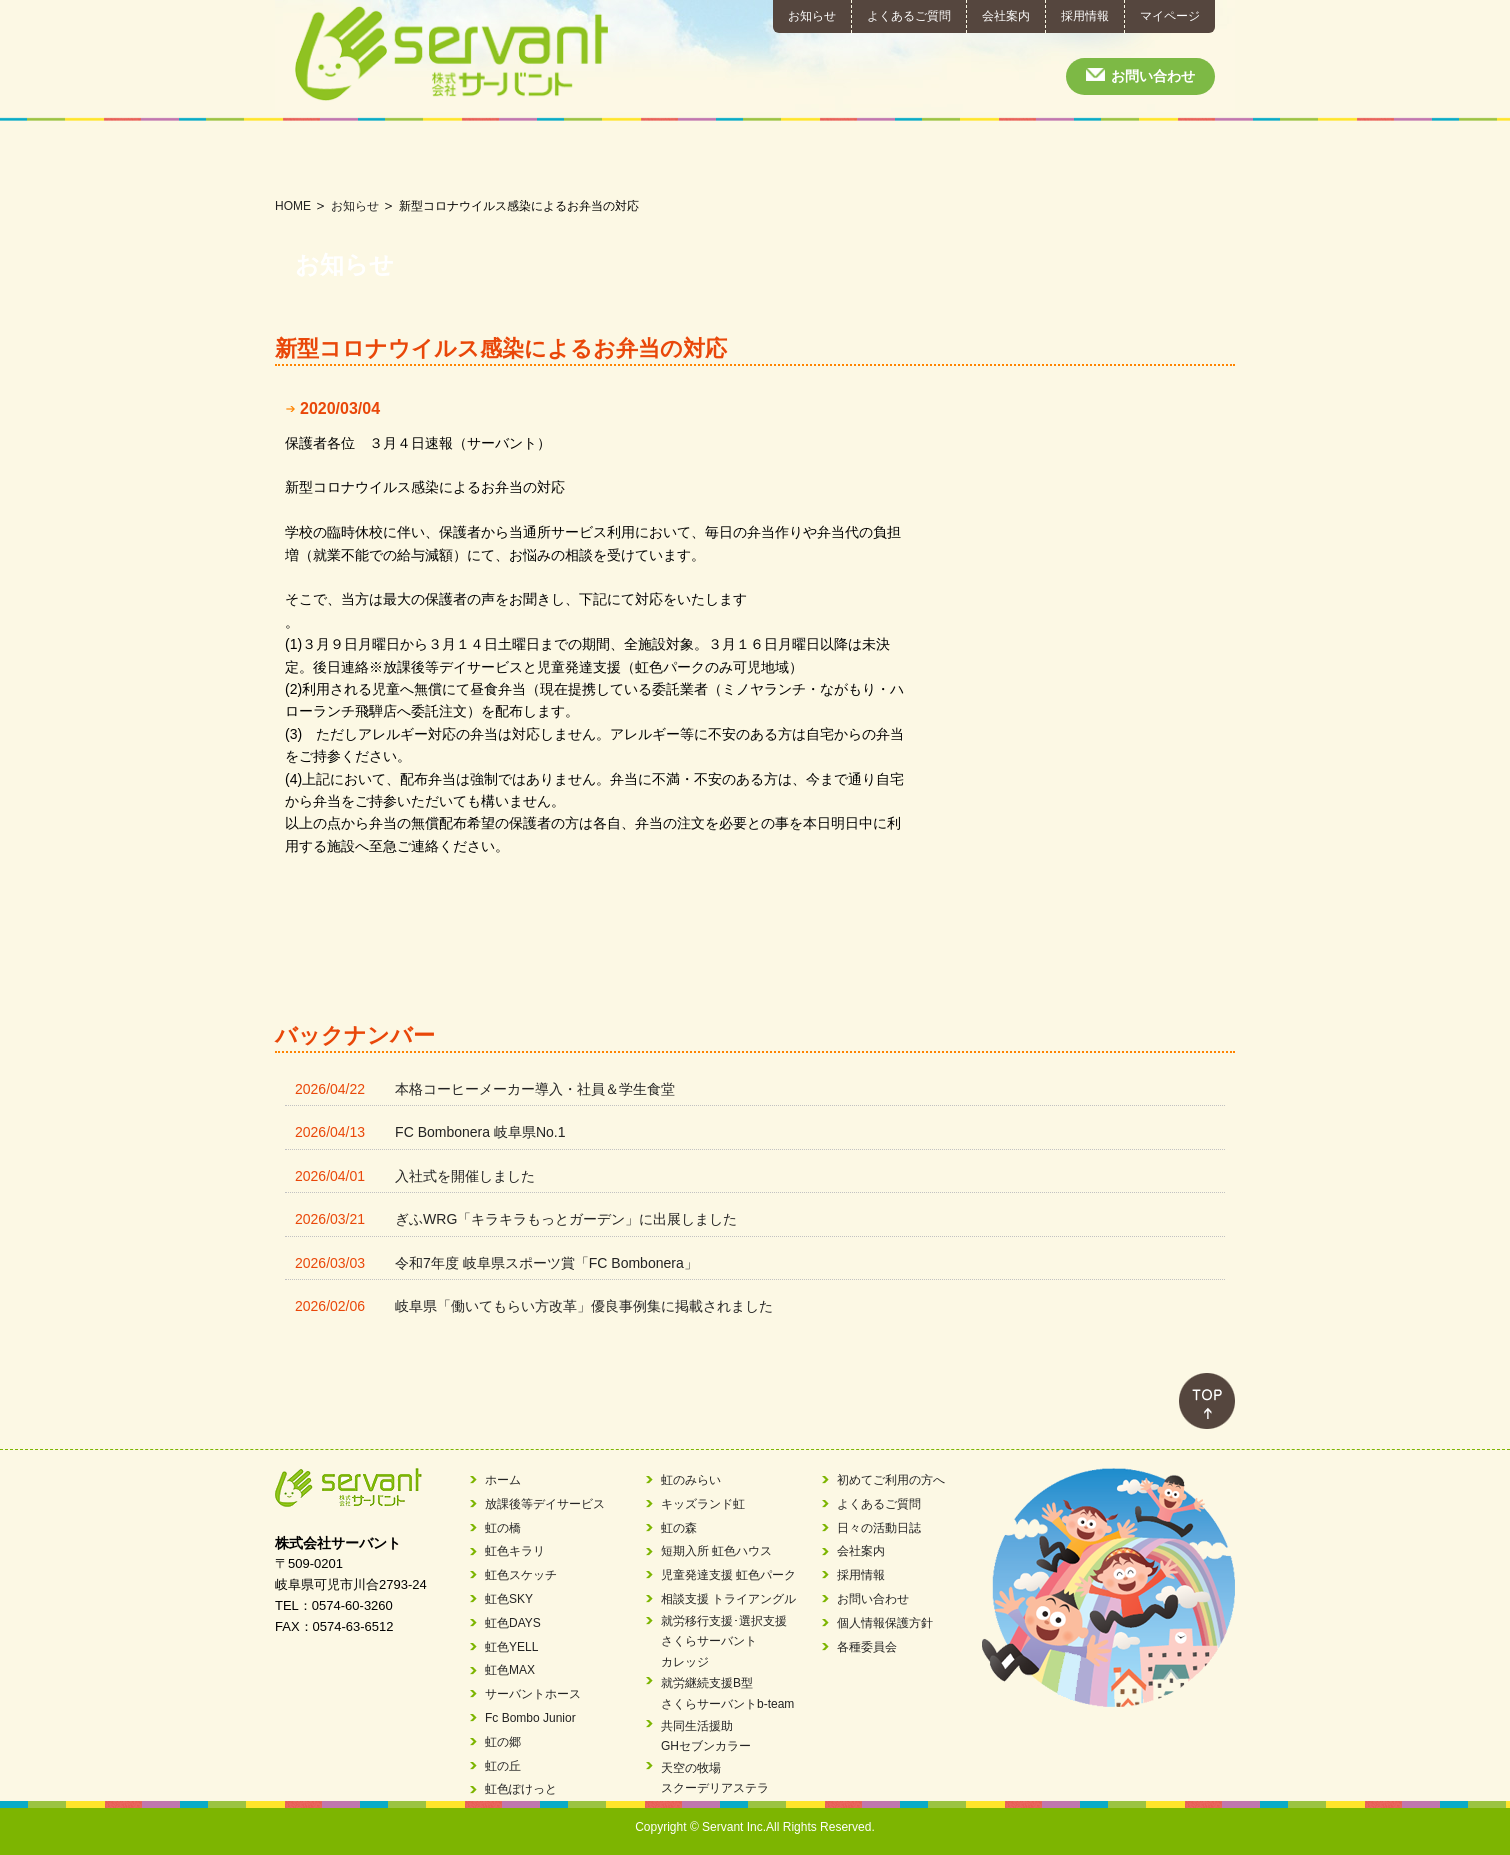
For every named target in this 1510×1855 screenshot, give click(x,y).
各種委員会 (867, 1647)
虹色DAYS (513, 1623)
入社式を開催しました (465, 1176)
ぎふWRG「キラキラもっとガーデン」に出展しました (566, 1219)
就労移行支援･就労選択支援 (755, 159)
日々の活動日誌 (1181, 159)
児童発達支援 (541, 159)
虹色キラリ (515, 1551)
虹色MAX (510, 1670)
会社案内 (1006, 16)
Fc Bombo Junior (530, 1718)
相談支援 (648, 159)
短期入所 (435, 159)
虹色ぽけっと (521, 1789)
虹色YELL (511, 1647)
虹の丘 (503, 1766)
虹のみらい (691, 1480)
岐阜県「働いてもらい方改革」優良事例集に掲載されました (584, 1306)
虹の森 (679, 1528)
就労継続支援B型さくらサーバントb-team (727, 1693)
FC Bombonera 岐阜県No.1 (480, 1132)
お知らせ (812, 16)
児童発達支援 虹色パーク (728, 1575)
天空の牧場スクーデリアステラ (715, 1778)
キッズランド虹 (703, 1504)
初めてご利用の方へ (1075, 159)
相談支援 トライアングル (728, 1599)
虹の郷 (503, 1742)
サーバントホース (533, 1694)
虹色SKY (509, 1599)
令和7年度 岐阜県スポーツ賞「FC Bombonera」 (546, 1263)
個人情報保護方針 (885, 1623)
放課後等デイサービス (328, 159)
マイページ (1170, 16)
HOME (293, 206)
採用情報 (1085, 16)
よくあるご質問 (909, 16)
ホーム (503, 1480)
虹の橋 (503, 1528)
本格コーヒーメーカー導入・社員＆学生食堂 (535, 1089)
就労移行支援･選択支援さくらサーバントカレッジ (724, 1641)
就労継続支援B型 (861, 159)
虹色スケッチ (521, 1575)
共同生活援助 (968, 159)
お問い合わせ (1153, 76)
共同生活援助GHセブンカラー (706, 1736)
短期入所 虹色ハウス (716, 1551)
